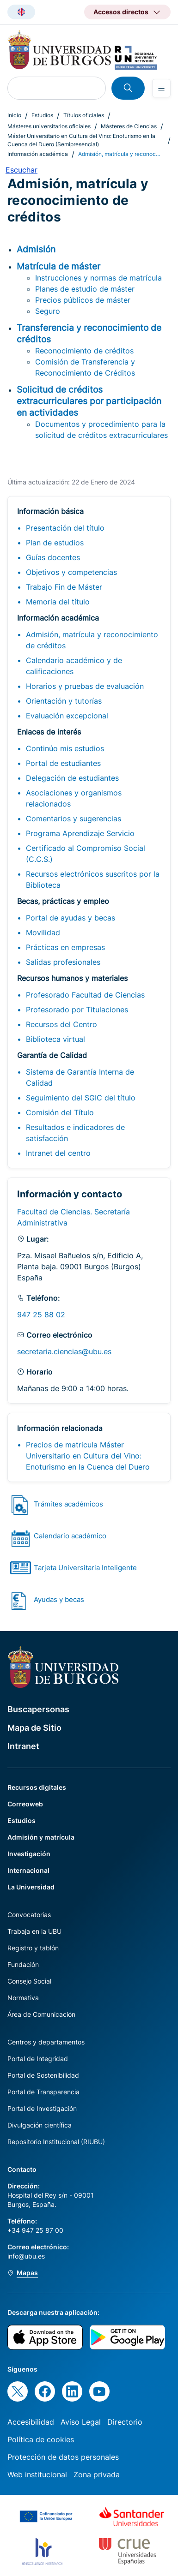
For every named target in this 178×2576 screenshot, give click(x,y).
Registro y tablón (33, 1948)
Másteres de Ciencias (129, 126)
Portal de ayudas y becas (70, 917)
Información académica (37, 153)
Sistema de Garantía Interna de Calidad (80, 1077)
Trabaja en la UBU (34, 1931)
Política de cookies (40, 2439)
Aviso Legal (81, 2422)
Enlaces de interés (49, 731)
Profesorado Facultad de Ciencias (85, 994)
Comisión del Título (60, 1112)
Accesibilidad (30, 2422)
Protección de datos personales (63, 2457)
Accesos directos (120, 12)
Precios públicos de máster (82, 300)
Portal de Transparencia (43, 2092)
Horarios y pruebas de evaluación (85, 686)
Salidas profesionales (63, 962)
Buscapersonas (38, 1709)
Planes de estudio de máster (85, 288)
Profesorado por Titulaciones (77, 1009)
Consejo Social (29, 1981)
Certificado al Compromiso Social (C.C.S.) (85, 853)
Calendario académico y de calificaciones (74, 666)
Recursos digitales (36, 1787)
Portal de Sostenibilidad (43, 2075)
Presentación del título (65, 527)
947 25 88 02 (41, 1314)
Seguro (47, 311)
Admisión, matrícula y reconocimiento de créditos (92, 640)
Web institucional (37, 2474)
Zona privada (97, 2474)
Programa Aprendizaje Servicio (80, 833)
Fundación (23, 1964)
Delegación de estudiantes (72, 778)
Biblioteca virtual (55, 1039)
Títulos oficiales (83, 115)
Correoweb (25, 1804)
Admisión (36, 249)
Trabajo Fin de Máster (64, 587)
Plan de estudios (55, 542)
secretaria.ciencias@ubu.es (64, 1351)
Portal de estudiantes (63, 763)
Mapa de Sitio (34, 1728)
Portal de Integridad (37, 2058)
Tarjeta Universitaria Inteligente (85, 1567)
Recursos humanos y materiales (72, 978)
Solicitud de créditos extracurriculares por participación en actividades (89, 401)
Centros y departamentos (46, 2042)
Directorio (124, 2422)
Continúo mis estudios (65, 748)
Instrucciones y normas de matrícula (98, 277)
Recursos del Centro (61, 1024)
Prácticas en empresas (65, 947)
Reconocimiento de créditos (84, 350)
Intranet (23, 1746)
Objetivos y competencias (71, 572)
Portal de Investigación (42, 2108)
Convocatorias (29, 1915)
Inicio (14, 115)
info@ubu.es (26, 2256)
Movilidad (43, 932)
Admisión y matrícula (40, 1837)
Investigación (28, 1854)
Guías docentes (53, 557)
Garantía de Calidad (52, 1055)
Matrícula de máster (58, 266)
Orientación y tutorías (64, 700)
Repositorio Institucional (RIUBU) (56, 2142)
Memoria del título (58, 601)
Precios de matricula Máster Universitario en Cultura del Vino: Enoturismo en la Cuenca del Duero (88, 1455)
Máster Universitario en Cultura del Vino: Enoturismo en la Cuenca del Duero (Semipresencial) (81, 140)
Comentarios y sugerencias (73, 818)
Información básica (50, 511)
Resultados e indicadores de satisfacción (75, 1133)
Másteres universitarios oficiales (49, 126)
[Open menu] (161, 88)
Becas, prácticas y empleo (63, 901)
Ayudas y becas (59, 1599)
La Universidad (31, 1887)
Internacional (28, 1870)
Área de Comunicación (41, 2014)
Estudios (42, 115)
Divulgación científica (39, 2125)
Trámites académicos (68, 1504)
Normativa (23, 1998)
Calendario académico (70, 1535)
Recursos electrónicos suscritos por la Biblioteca (93, 879)
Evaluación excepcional (67, 715)
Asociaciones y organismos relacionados (74, 798)
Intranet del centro (58, 1153)
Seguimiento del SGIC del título (80, 1097)
